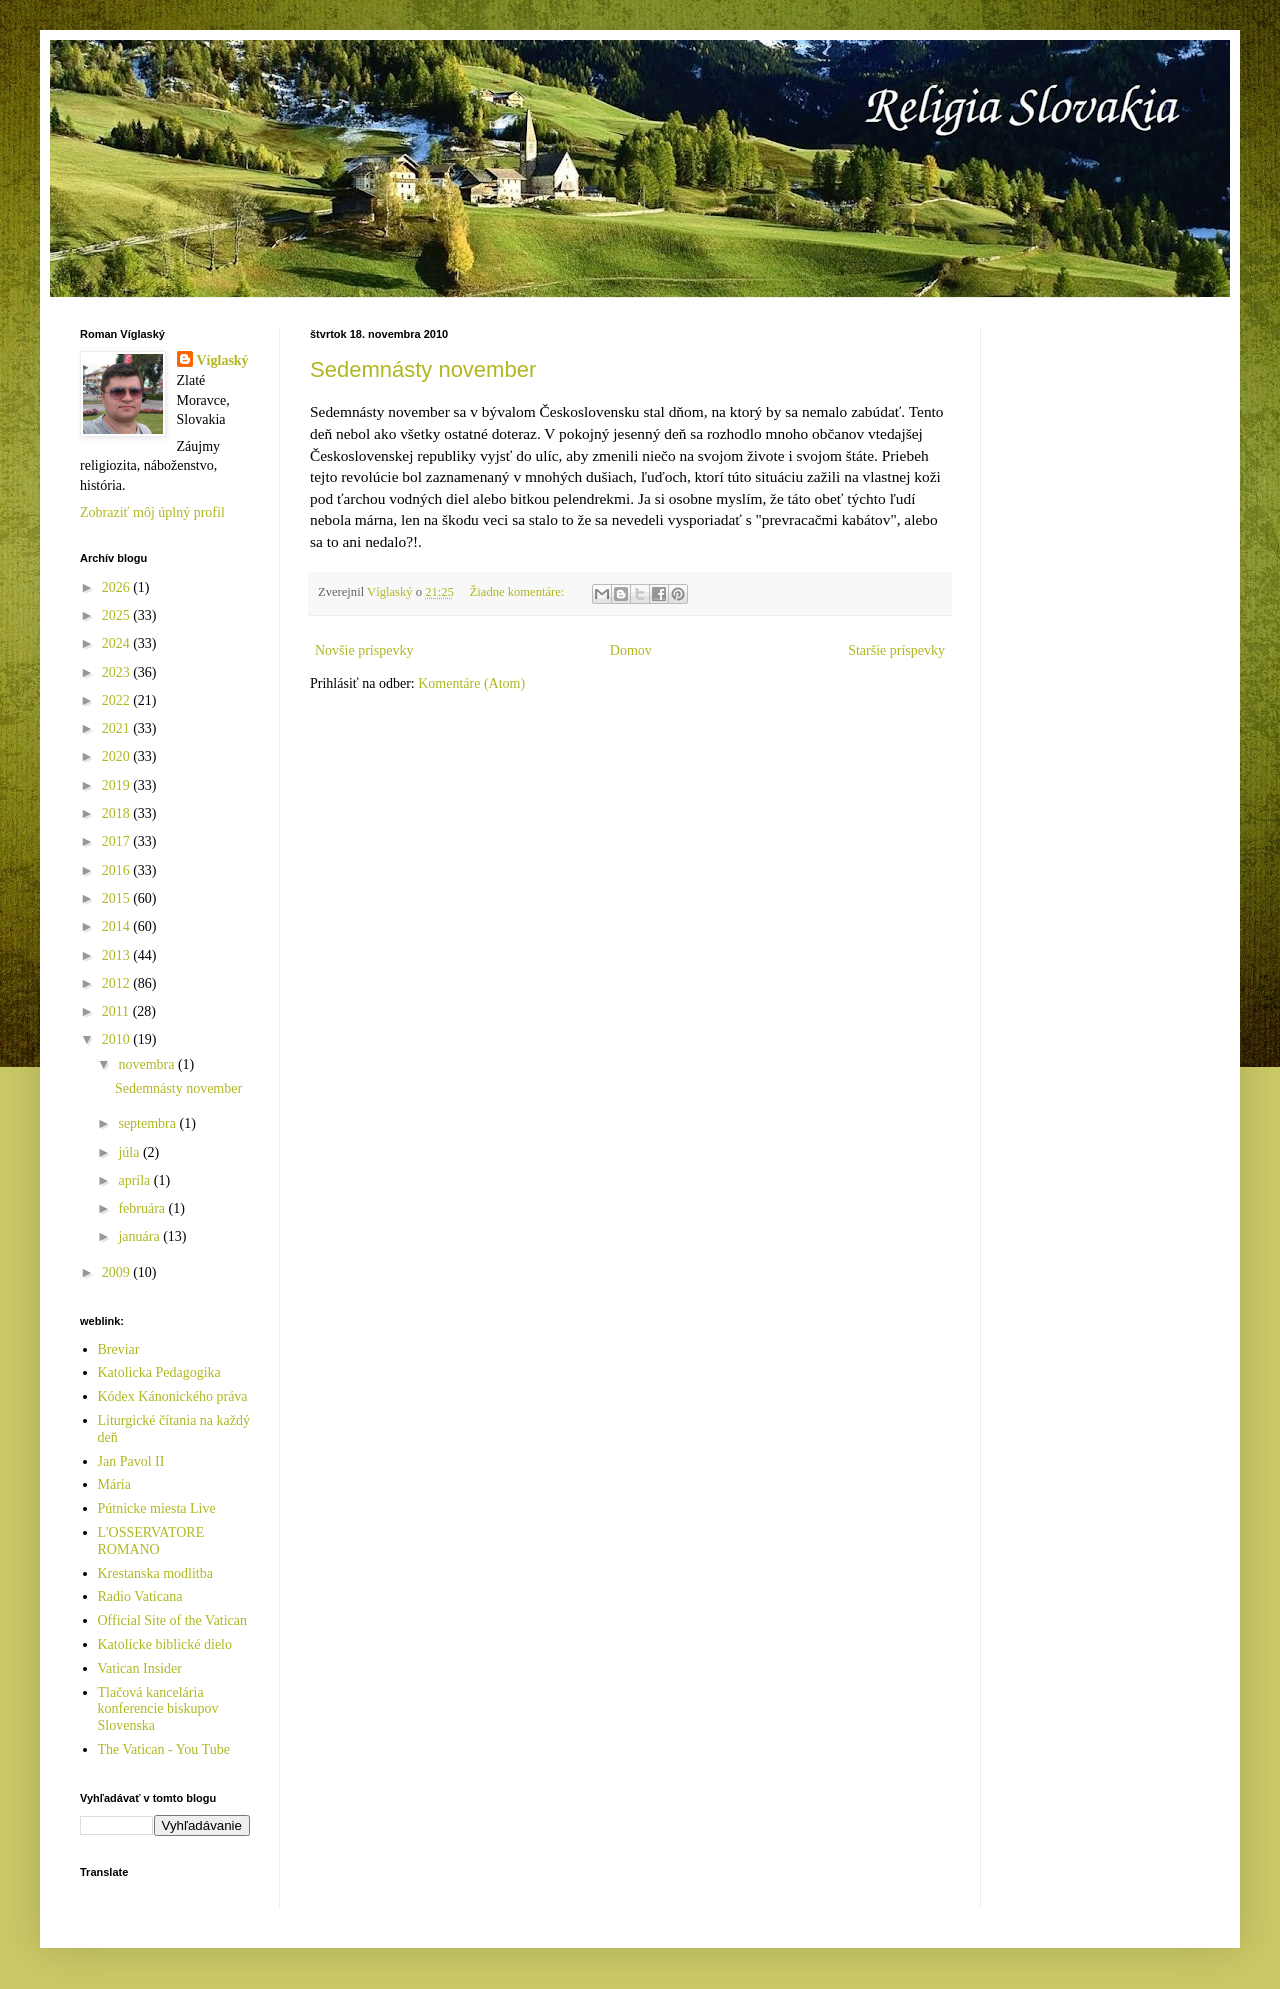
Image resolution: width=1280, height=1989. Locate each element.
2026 (118, 587)
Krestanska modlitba (155, 1573)
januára (140, 1236)
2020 (118, 756)
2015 (118, 898)
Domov (631, 650)
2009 (118, 1272)
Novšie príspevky (364, 650)
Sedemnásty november (423, 369)
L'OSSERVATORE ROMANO (151, 1541)
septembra (148, 1123)
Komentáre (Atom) (471, 683)
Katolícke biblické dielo (165, 1644)
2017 (118, 841)
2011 (117, 1011)
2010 (118, 1039)
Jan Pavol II (131, 1461)
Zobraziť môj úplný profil (152, 512)
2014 (118, 926)
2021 (118, 728)
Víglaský (223, 360)
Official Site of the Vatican (173, 1620)
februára (143, 1208)
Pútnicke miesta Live (157, 1508)
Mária (114, 1484)
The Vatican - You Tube (164, 1749)
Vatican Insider (140, 1668)
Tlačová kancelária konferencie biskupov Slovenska (158, 1709)
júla (130, 1152)
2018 (118, 813)
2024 (118, 643)
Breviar (119, 1349)
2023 (118, 672)
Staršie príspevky (896, 650)
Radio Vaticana (140, 1596)
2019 (118, 785)
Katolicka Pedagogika (159, 1372)
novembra (147, 1064)
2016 (118, 870)
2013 (118, 955)
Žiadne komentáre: (519, 592)
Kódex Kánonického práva (173, 1396)
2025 (118, 615)
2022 (118, 700)
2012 (118, 983)
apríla (135, 1180)
